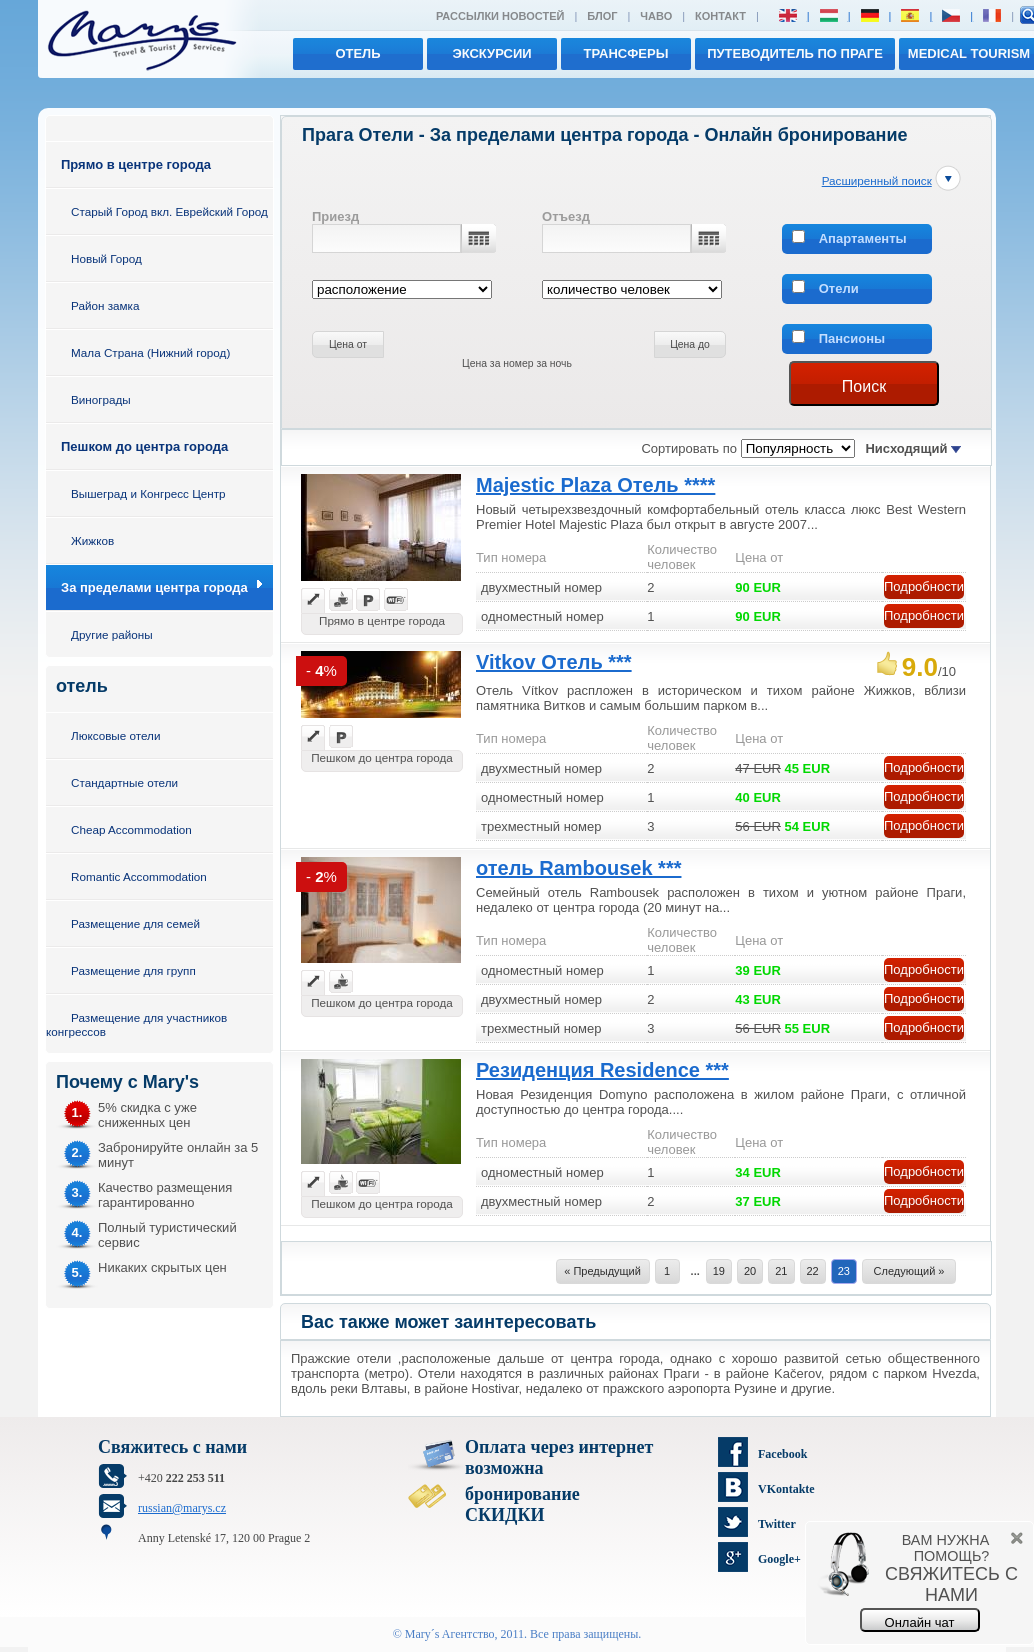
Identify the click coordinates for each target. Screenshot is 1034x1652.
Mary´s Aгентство (450, 1634)
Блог (602, 16)
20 (750, 1271)
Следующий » (909, 1271)
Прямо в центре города (136, 164)
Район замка (105, 305)
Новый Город (106, 258)
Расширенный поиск (877, 180)
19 (719, 1271)
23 (844, 1271)
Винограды (101, 399)
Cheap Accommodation (131, 829)
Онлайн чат (920, 1622)
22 (813, 1271)
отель (357, 53)
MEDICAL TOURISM (969, 53)
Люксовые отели (115, 735)
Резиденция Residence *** (602, 1070)
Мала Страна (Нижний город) (150, 352)
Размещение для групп (133, 970)
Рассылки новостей (500, 16)
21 (781, 1271)
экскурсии (491, 53)
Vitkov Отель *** (554, 662)
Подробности (924, 586)
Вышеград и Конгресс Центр (148, 493)
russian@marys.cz (182, 1508)
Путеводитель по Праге (795, 53)
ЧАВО (656, 16)
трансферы (626, 53)
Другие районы (112, 634)
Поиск (864, 386)
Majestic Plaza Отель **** (595, 485)
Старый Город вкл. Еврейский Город (169, 211)
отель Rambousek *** (578, 868)
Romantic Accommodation (139, 876)
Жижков (92, 540)
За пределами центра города (154, 587)
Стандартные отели (124, 782)
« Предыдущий (602, 1271)
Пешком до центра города (144, 446)
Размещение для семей (135, 923)
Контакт (720, 16)
